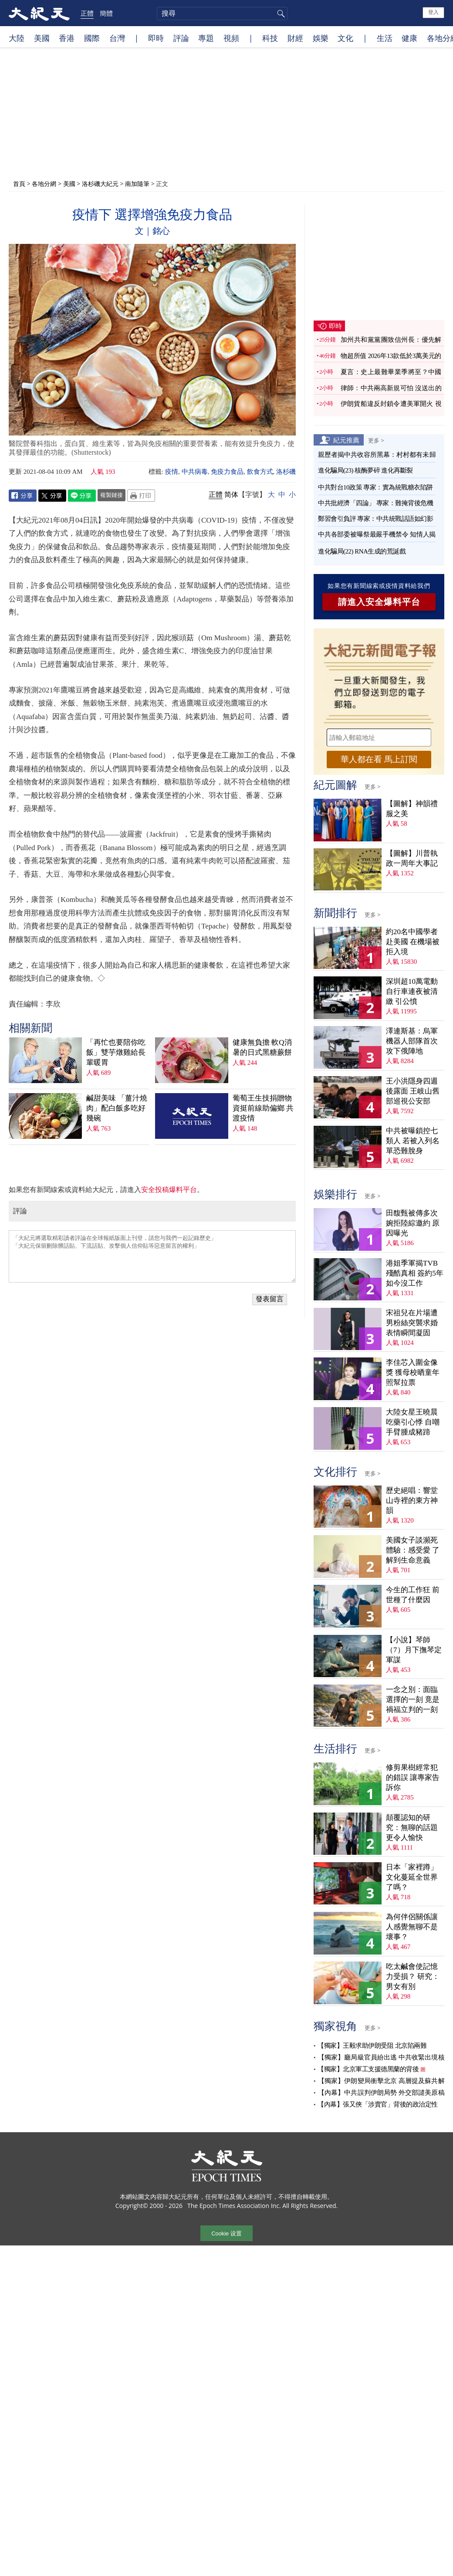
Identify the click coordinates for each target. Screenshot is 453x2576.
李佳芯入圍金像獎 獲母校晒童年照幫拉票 (412, 1372)
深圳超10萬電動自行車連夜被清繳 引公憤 (412, 991)
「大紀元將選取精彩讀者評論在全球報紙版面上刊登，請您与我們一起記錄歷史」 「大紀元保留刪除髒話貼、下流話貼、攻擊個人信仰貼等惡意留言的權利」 (152, 1256)
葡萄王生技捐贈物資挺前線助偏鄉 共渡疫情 (263, 1108)
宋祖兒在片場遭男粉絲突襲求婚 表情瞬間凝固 (412, 1323)
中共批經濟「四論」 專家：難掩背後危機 (375, 503)
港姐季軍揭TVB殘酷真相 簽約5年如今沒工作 (414, 1273)
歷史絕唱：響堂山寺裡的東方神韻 (412, 1500)
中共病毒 (195, 471)
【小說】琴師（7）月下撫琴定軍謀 (414, 1650)
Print (141, 496)
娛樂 (320, 38)
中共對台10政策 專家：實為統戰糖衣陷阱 (375, 487)
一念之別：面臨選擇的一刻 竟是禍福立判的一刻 (412, 1699)
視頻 (231, 38)
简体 (231, 494)
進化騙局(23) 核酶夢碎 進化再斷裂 (365, 470)
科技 (270, 38)
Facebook (23, 496)
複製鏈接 (111, 495)
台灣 (117, 38)
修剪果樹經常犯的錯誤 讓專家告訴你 (412, 1777)
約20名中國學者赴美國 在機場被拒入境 (412, 942)
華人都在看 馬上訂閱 (379, 759)
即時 (156, 38)
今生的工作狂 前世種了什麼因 (412, 1595)
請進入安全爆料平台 (379, 602)
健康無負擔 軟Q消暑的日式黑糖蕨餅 (262, 1047)
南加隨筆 (137, 183)
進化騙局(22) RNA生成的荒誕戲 (362, 551)
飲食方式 (260, 471)
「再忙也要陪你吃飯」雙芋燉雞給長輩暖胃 (115, 1052)
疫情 (171, 471)
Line (82, 496)
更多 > (376, 440)
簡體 (106, 13)
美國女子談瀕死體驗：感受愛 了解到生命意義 (412, 1550)
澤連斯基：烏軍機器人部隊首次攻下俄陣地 (412, 1041)
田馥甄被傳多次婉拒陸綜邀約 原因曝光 (412, 1223)
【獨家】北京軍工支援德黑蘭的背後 (368, 2069)
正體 (87, 13)
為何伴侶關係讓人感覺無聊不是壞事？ (412, 1927)
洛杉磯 (286, 471)
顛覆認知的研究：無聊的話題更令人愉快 (412, 1827)
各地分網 (44, 183)
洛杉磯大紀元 (100, 183)
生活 (384, 38)
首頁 (19, 183)
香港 (66, 38)
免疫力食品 (227, 471)
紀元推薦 (346, 440)
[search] (222, 13)
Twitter (52, 496)
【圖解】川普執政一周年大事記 (412, 858)
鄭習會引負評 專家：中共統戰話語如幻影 (375, 518)
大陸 (16, 38)
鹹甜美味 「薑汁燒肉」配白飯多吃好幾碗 (116, 1108)
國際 (92, 38)
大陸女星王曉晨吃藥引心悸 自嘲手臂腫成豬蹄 (412, 1422)
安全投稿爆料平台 (169, 1189)
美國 (42, 38)
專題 (206, 38)
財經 (295, 38)
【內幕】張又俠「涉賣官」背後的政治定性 (378, 2104)
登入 (433, 12)
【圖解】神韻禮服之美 (412, 809)
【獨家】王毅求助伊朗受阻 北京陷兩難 (372, 2045)
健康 (409, 38)
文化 (345, 38)
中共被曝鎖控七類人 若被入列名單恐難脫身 (412, 1141)
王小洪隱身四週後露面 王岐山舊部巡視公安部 (412, 1091)
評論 (181, 38)
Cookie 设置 (226, 2233)
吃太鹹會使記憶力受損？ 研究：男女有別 (412, 1976)
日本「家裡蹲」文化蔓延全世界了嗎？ (412, 1877)
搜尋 (279, 13)
